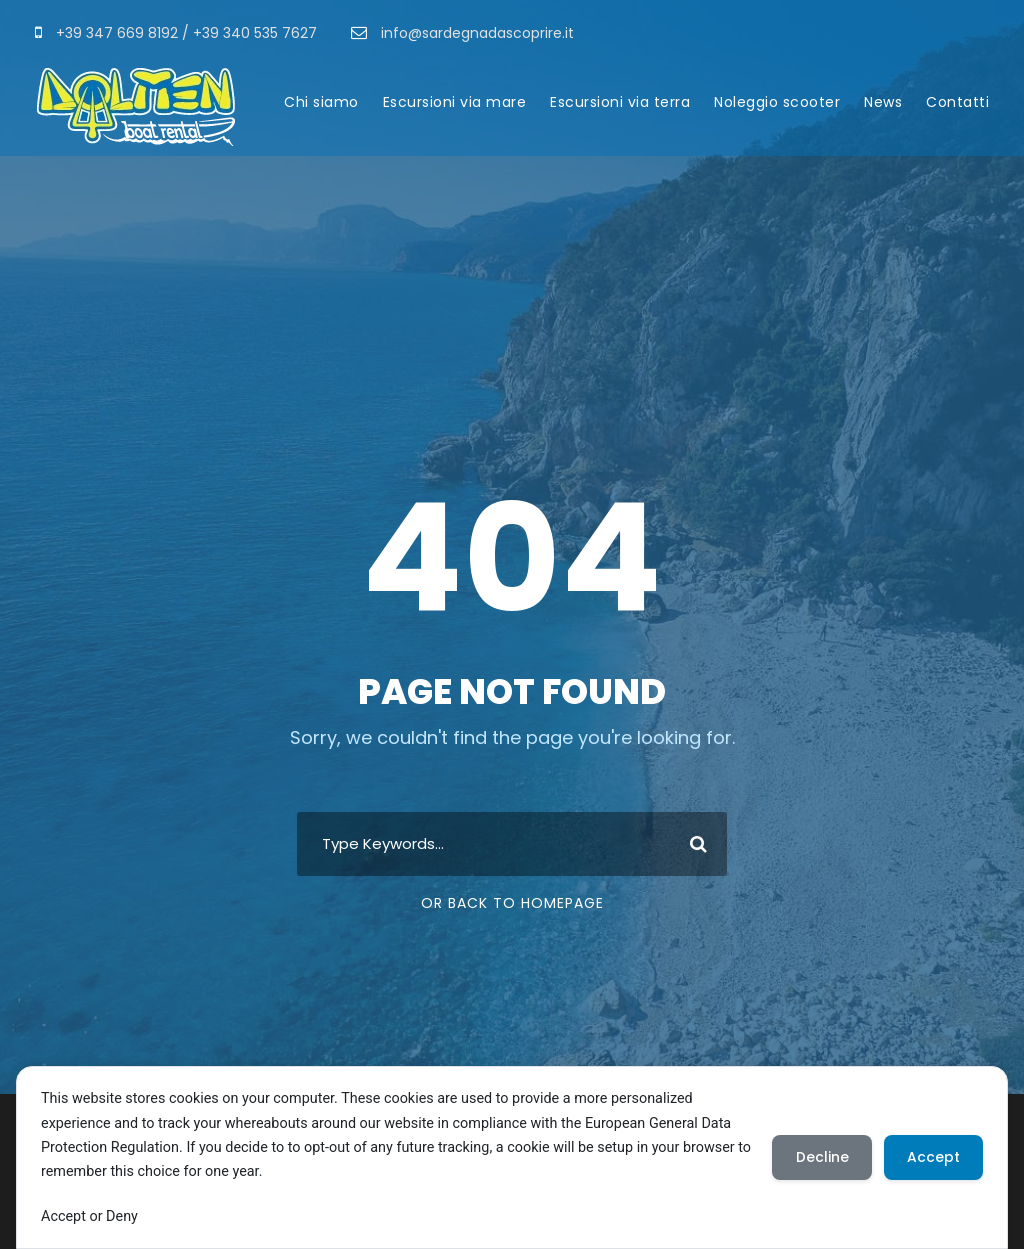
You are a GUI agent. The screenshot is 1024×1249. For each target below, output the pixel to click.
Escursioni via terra (620, 102)
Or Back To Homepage (512, 903)
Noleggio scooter (777, 102)
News (883, 102)
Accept (932, 1157)
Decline (819, 1157)
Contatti (957, 102)
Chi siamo (321, 102)
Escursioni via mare (455, 102)
